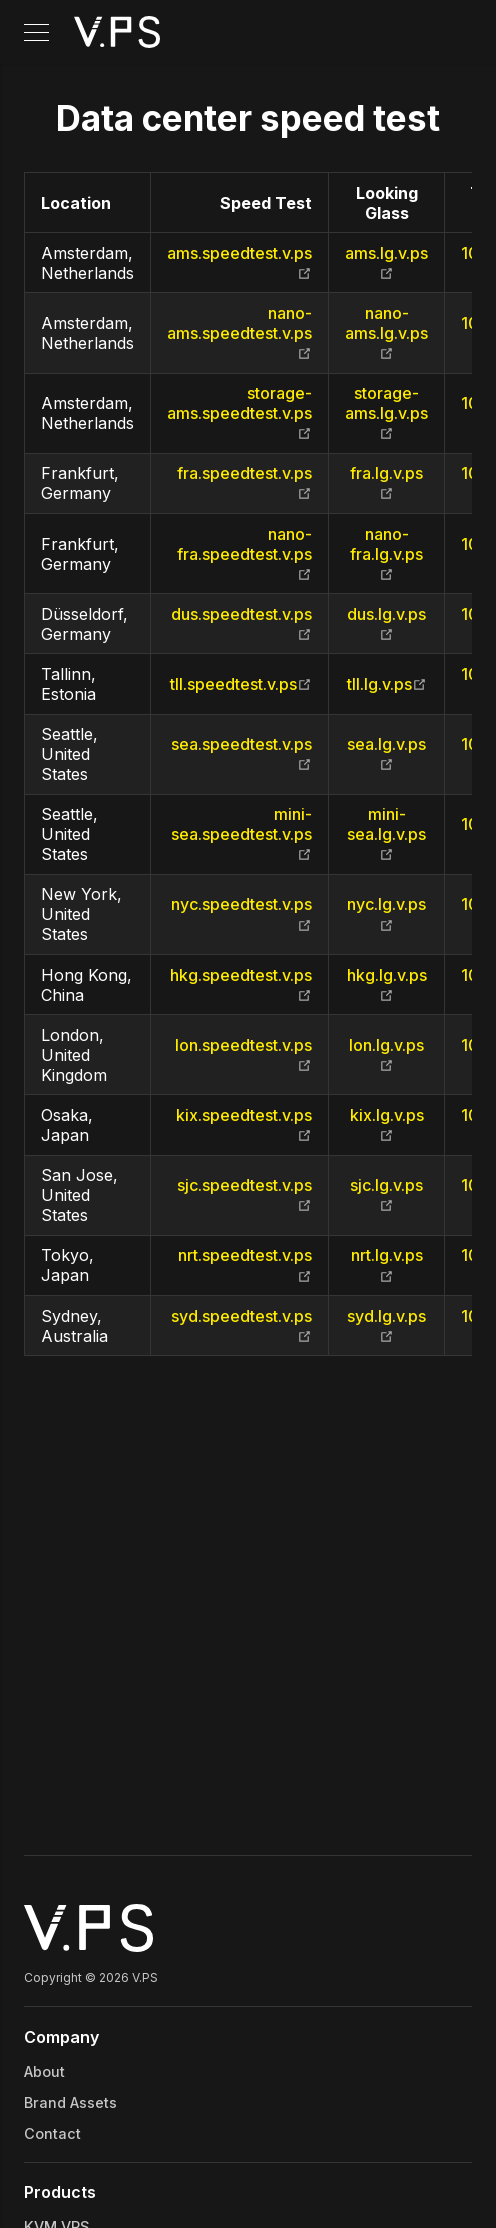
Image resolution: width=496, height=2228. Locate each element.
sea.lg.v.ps (386, 754)
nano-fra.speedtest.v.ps (244, 554)
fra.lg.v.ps (386, 483)
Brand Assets (70, 2102)
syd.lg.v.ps (386, 1326)
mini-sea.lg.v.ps (386, 834)
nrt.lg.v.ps (387, 1265)
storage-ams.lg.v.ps (386, 413)
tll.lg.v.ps (387, 684)
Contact (52, 2133)
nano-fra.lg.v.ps (386, 554)
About (44, 2071)
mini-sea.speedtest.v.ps (241, 834)
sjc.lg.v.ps (386, 1195)
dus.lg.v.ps (386, 624)
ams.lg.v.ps (386, 263)
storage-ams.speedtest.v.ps (239, 413)
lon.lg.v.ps (386, 1055)
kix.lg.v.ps (387, 1125)
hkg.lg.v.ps (387, 985)
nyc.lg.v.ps (386, 914)
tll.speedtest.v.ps (241, 684)
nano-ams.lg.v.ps (386, 333)
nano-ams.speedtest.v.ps (239, 333)
